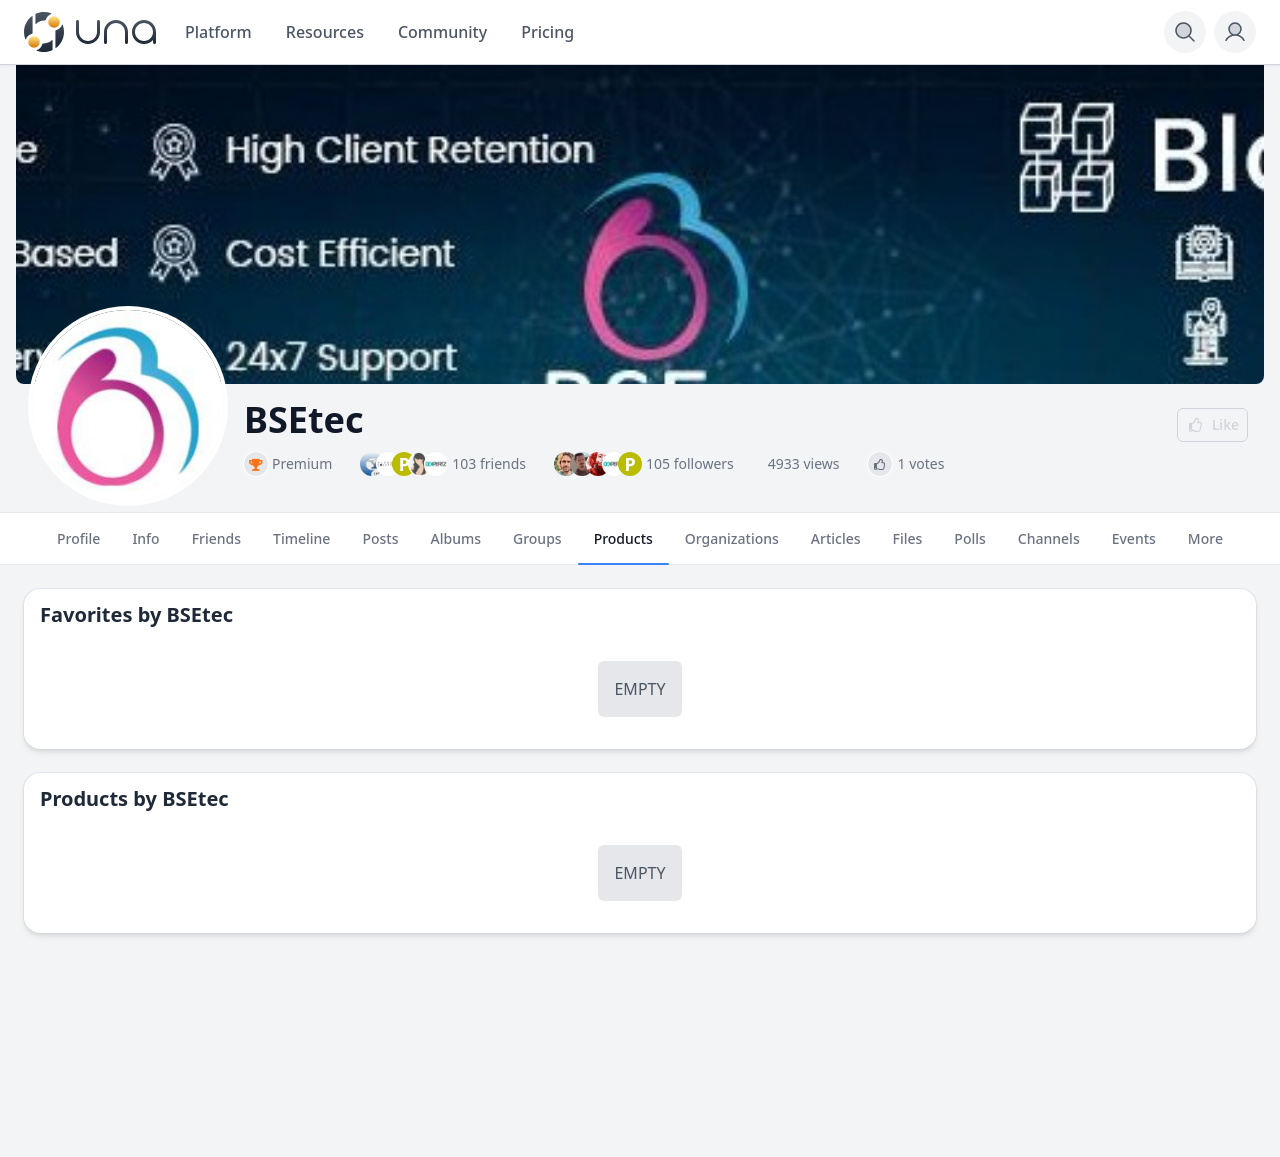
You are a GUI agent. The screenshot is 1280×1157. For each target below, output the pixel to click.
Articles (836, 547)
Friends (216, 547)
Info (145, 547)
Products (623, 547)
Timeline (301, 547)
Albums (456, 547)
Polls (969, 547)
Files (908, 547)
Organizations (732, 547)
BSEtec (200, 614)
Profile (78, 547)
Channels (1049, 547)
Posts (380, 547)
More (1205, 547)
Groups (537, 547)
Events (1134, 547)
